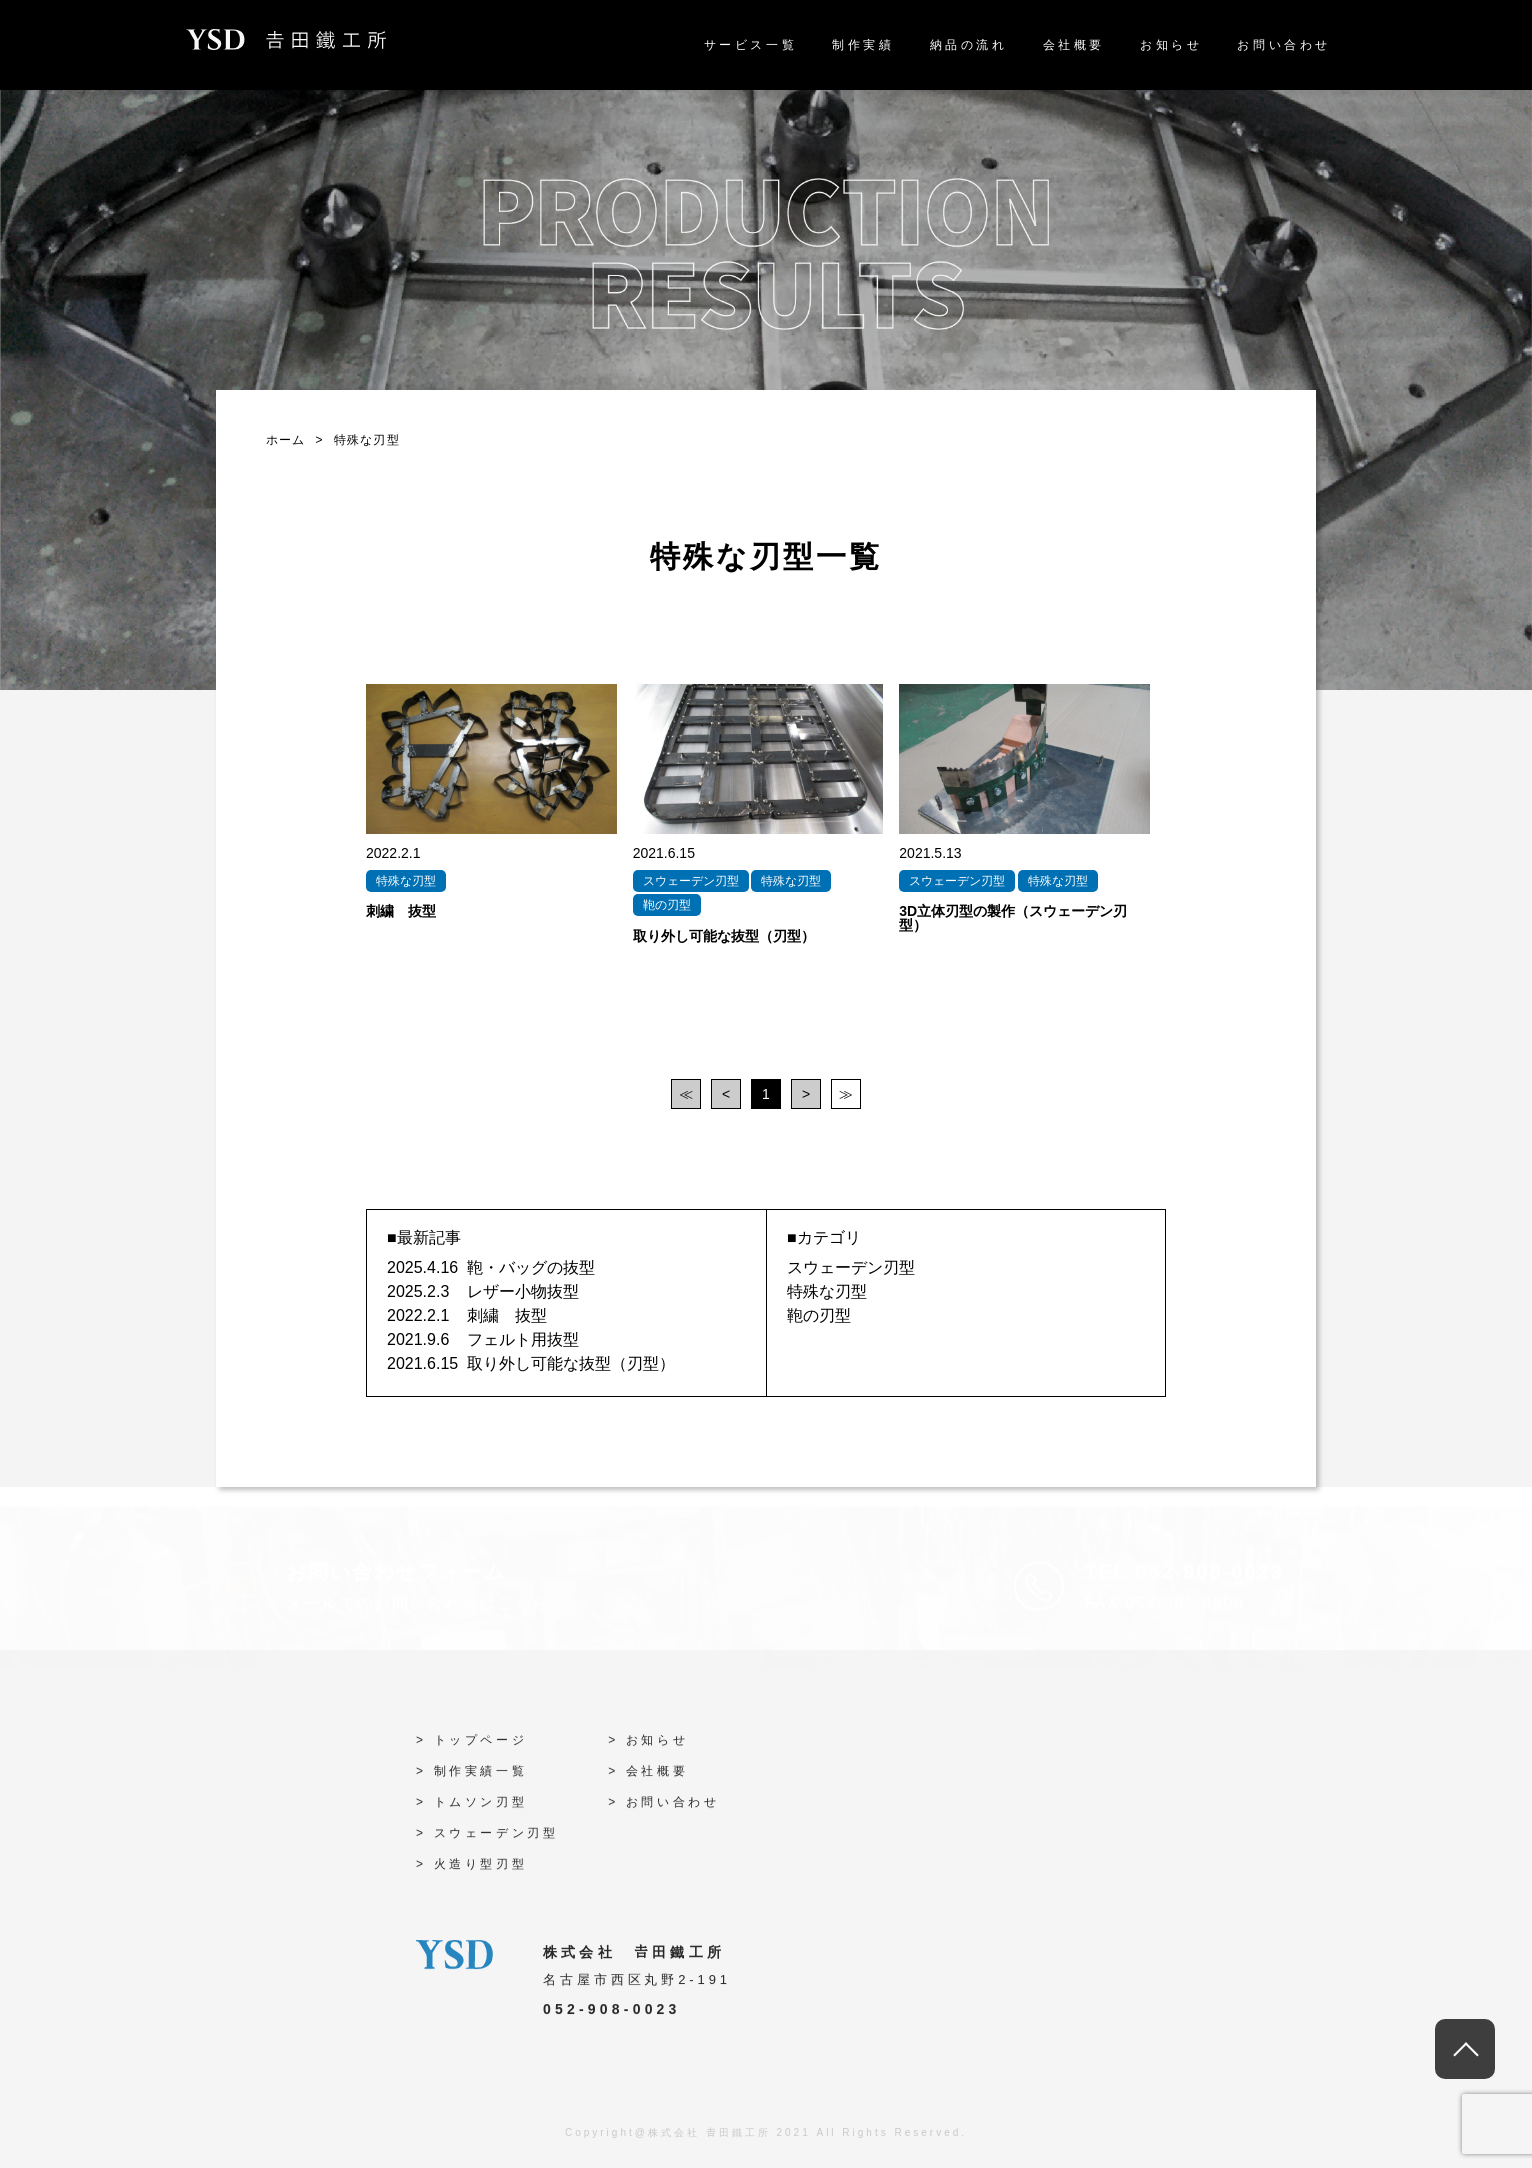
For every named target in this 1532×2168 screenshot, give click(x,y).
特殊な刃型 (827, 1291)
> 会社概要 (648, 1778)
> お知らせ (648, 1747)
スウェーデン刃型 (851, 1267)
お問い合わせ (1284, 45)
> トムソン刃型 (471, 1809)
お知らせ (1171, 45)
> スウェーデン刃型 (487, 1840)
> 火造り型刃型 (471, 1871)
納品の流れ (969, 45)
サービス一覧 (751, 45)
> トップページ (471, 1747)
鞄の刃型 (819, 1315)
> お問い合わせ (663, 1809)
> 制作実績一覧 (471, 1778)
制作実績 (863, 45)
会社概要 (1074, 45)
